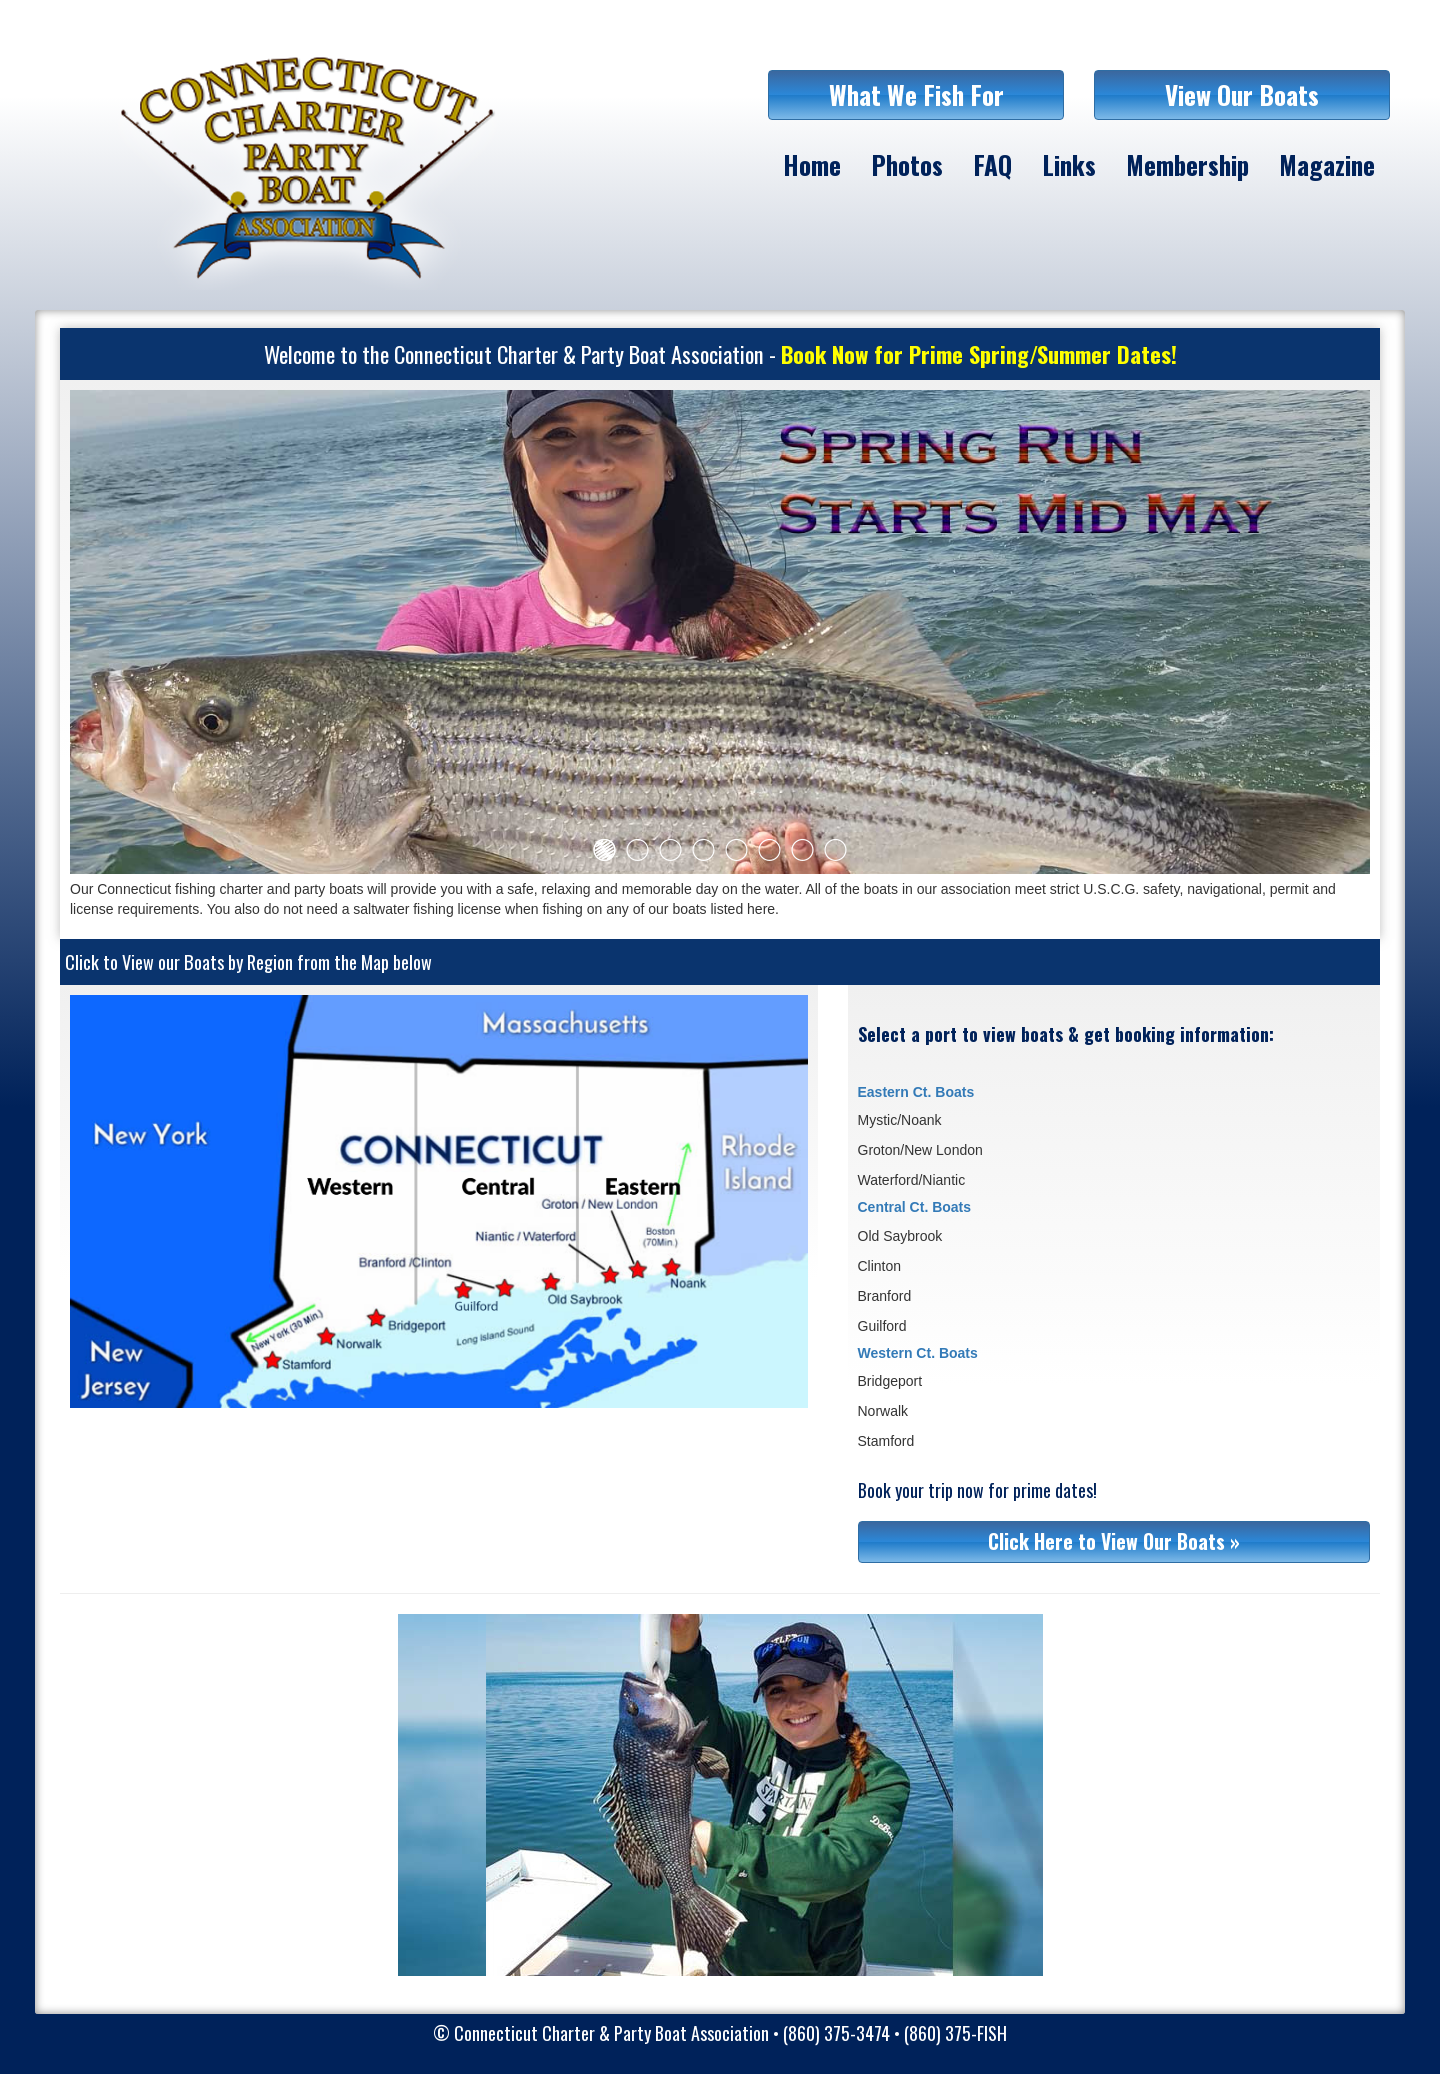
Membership (1187, 164)
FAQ (992, 164)
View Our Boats (1242, 94)
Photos (907, 164)
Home (812, 164)
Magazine (1327, 164)
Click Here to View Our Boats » (1114, 1541)
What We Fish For (916, 94)
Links (1069, 164)
